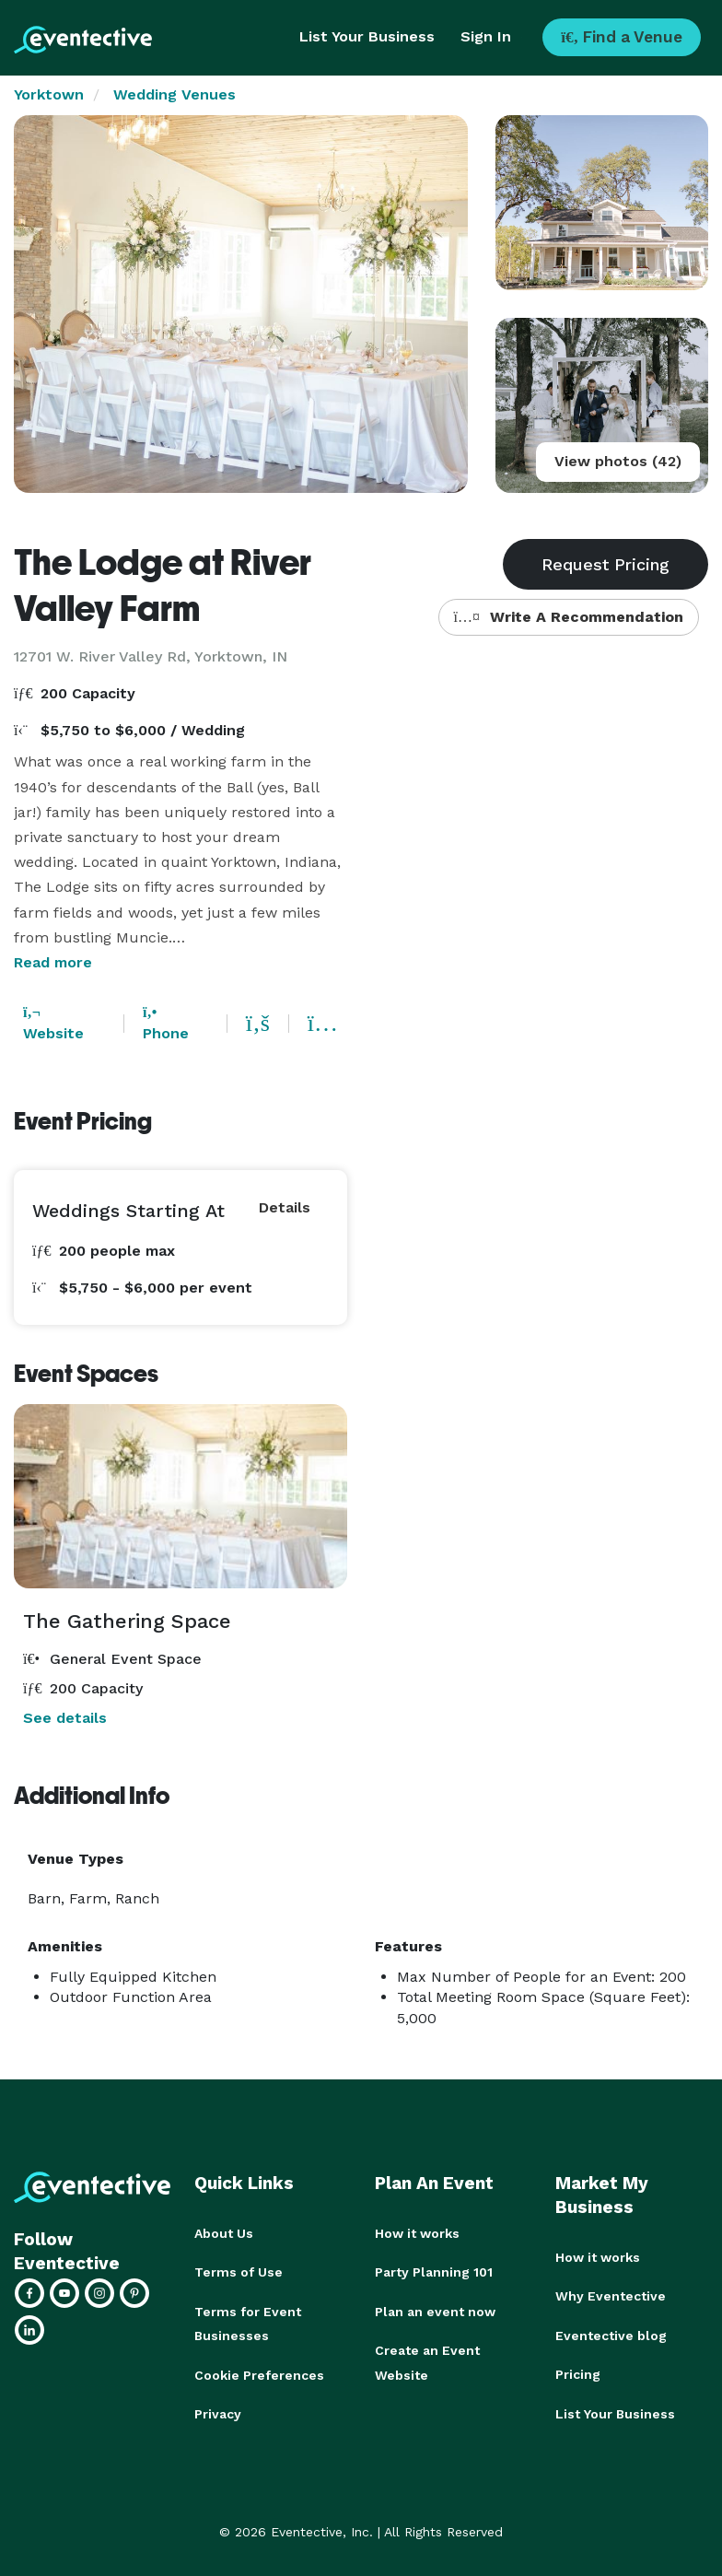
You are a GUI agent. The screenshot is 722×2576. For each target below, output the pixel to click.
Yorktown (49, 94)
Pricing (577, 2373)
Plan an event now (435, 2310)
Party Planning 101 (434, 2272)
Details (284, 1207)
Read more (53, 962)
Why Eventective (610, 2296)
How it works (417, 2233)
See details (65, 1718)
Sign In (485, 36)
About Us (223, 2233)
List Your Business (367, 36)
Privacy (217, 2412)
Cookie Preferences (259, 2373)
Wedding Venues (174, 94)
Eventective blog (611, 2334)
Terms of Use (238, 2272)
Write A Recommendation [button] (568, 617)
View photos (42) (617, 461)
